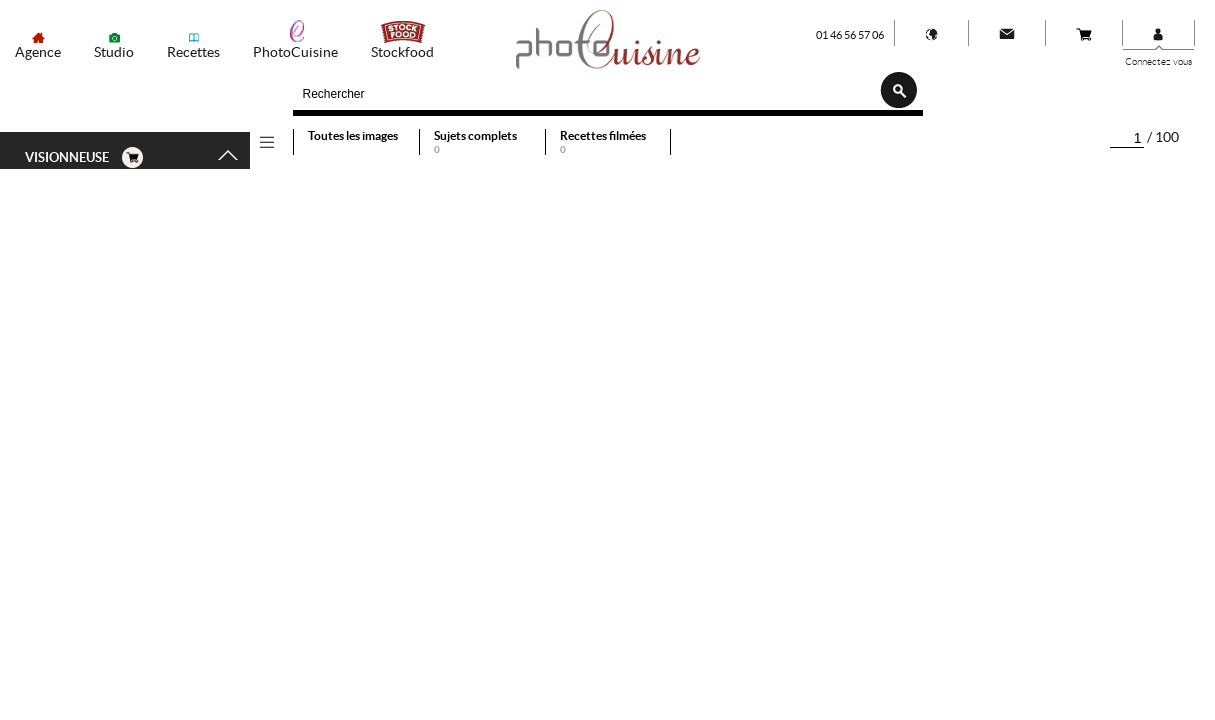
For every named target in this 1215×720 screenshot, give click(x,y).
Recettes (193, 52)
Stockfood (402, 52)
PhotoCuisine (295, 52)
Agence (38, 52)
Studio (114, 52)
